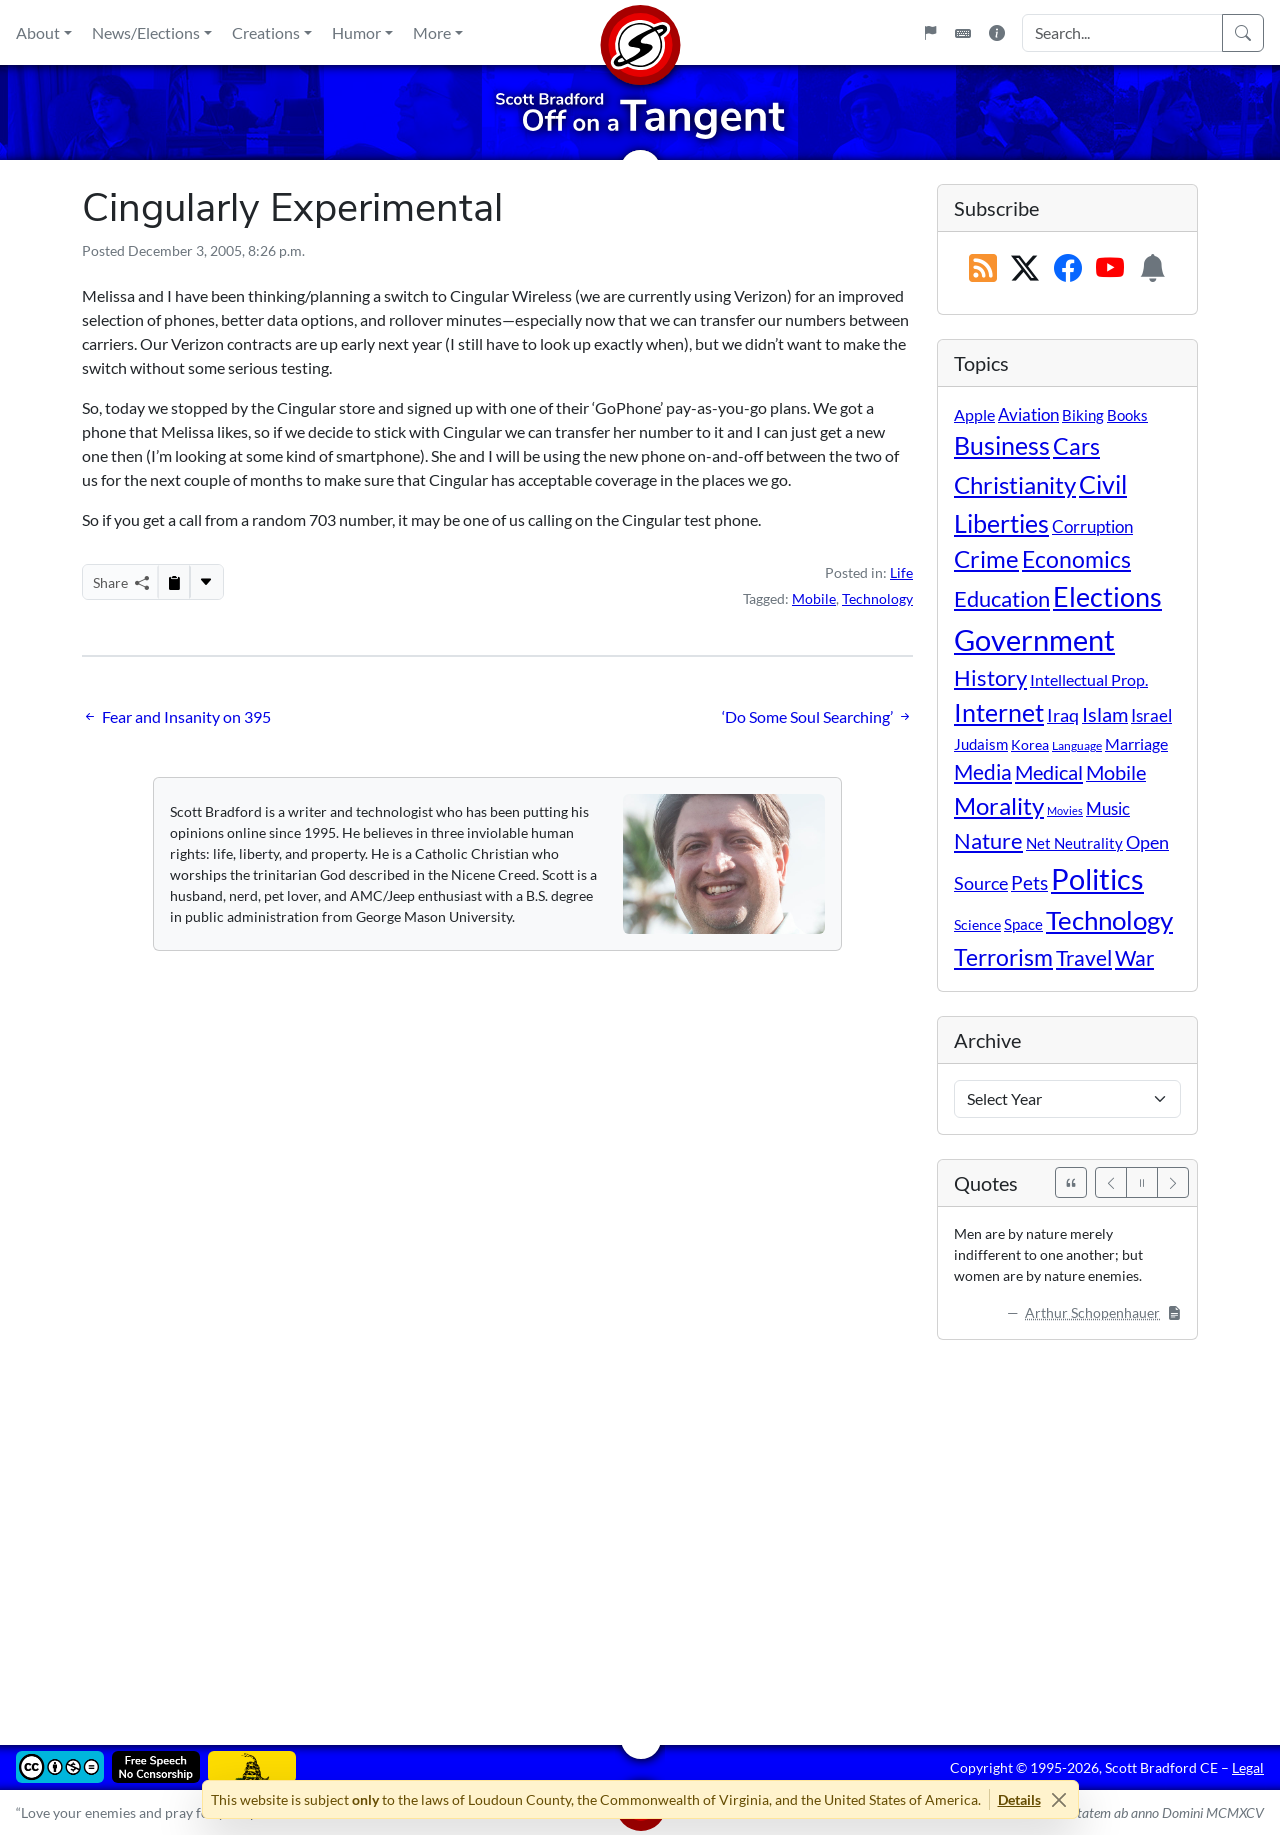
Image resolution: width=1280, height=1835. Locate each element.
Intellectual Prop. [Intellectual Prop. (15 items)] (1089, 679)
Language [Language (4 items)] (1077, 745)
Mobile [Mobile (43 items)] (1116, 772)
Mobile (814, 598)
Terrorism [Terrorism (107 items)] (1003, 957)
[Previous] (1111, 1182)
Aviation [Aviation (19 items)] (1028, 415)
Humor (356, 32)
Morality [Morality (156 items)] (999, 805)
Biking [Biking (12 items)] (1083, 415)
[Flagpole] (930, 33)
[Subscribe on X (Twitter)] (1025, 269)
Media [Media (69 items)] (983, 772)
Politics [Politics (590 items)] (1097, 878)
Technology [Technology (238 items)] (1109, 920)
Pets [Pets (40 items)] (1029, 882)
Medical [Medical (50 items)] (1049, 772)
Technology (877, 598)
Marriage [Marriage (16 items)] (1136, 743)
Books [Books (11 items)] (1127, 415)
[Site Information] (997, 33)
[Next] (1173, 1182)
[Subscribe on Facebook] (1068, 269)
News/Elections (146, 32)
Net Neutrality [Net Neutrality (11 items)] (1074, 843)
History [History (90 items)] (990, 677)
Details (1019, 1799)
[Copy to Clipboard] (174, 582)
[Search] (1243, 33)
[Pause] (1142, 1182)
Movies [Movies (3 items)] (1065, 810)
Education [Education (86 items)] (1002, 598)
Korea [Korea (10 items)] (1030, 744)
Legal (1248, 1767)
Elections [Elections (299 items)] (1107, 597)
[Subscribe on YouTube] (1110, 269)
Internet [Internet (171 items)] (999, 712)
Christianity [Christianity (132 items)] (1015, 485)
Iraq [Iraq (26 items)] (1063, 715)
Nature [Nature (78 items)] (988, 840)
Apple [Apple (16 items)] (974, 414)
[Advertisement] (640, 1528)
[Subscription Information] (1153, 269)
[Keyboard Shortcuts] (963, 33)
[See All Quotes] (1071, 1182)
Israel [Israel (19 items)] (1151, 716)
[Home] (640, 32)
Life (901, 572)
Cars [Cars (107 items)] (1076, 446)
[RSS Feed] (983, 269)
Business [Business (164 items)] (1002, 445)
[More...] (206, 582)
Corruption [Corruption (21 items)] (1092, 526)
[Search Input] (1122, 33)
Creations (266, 32)
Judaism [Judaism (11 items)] (981, 744)
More (432, 32)
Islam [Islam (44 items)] (1105, 714)
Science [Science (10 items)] (977, 924)
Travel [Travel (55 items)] (1084, 958)
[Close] (1059, 1799)
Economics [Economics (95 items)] (1076, 559)
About (38, 32)
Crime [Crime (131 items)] (986, 559)
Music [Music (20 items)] (1108, 808)
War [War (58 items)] (1134, 958)
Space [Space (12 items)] (1023, 924)
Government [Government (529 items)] (1034, 639)
